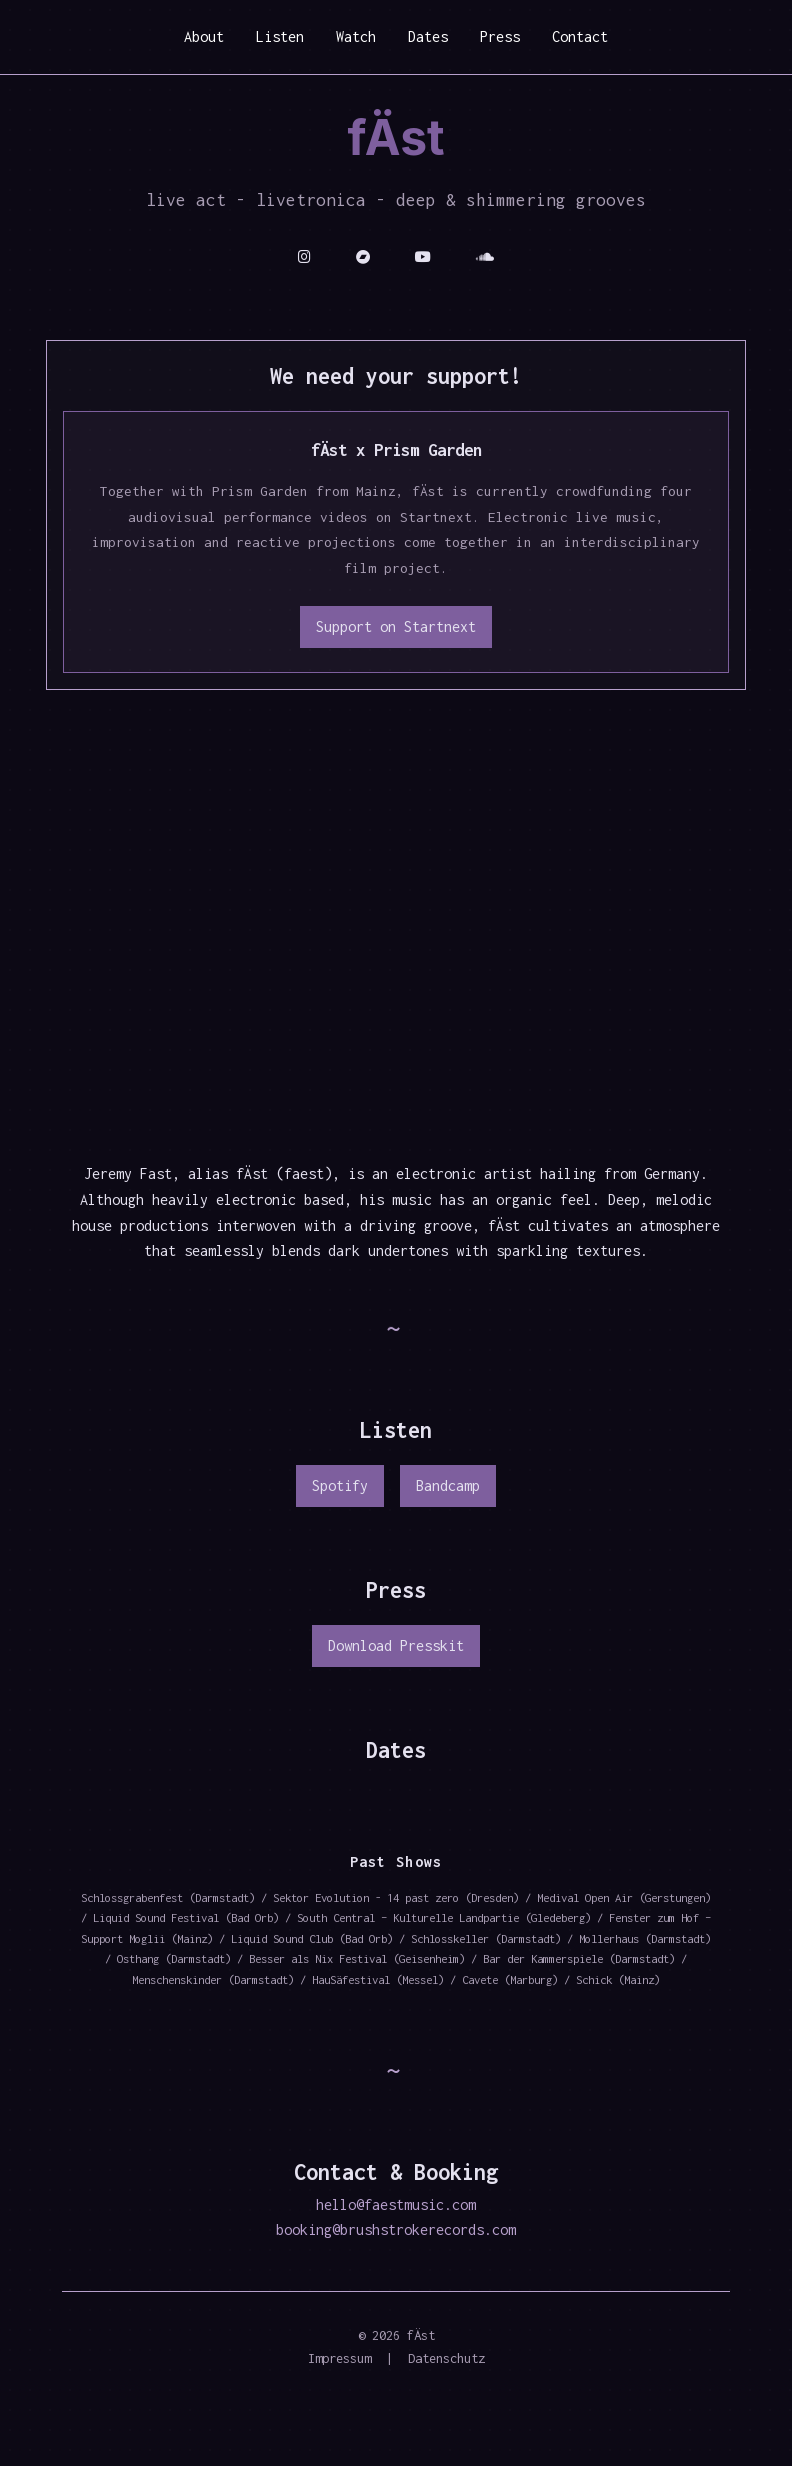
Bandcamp (448, 1485)
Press (500, 36)
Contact (580, 36)
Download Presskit (396, 1645)
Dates (428, 36)
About (204, 36)
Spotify (340, 1485)
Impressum (339, 2358)
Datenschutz (446, 2358)
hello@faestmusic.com (396, 2204)
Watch (356, 36)
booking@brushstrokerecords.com (396, 2229)
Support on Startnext (396, 626)
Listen (280, 36)
